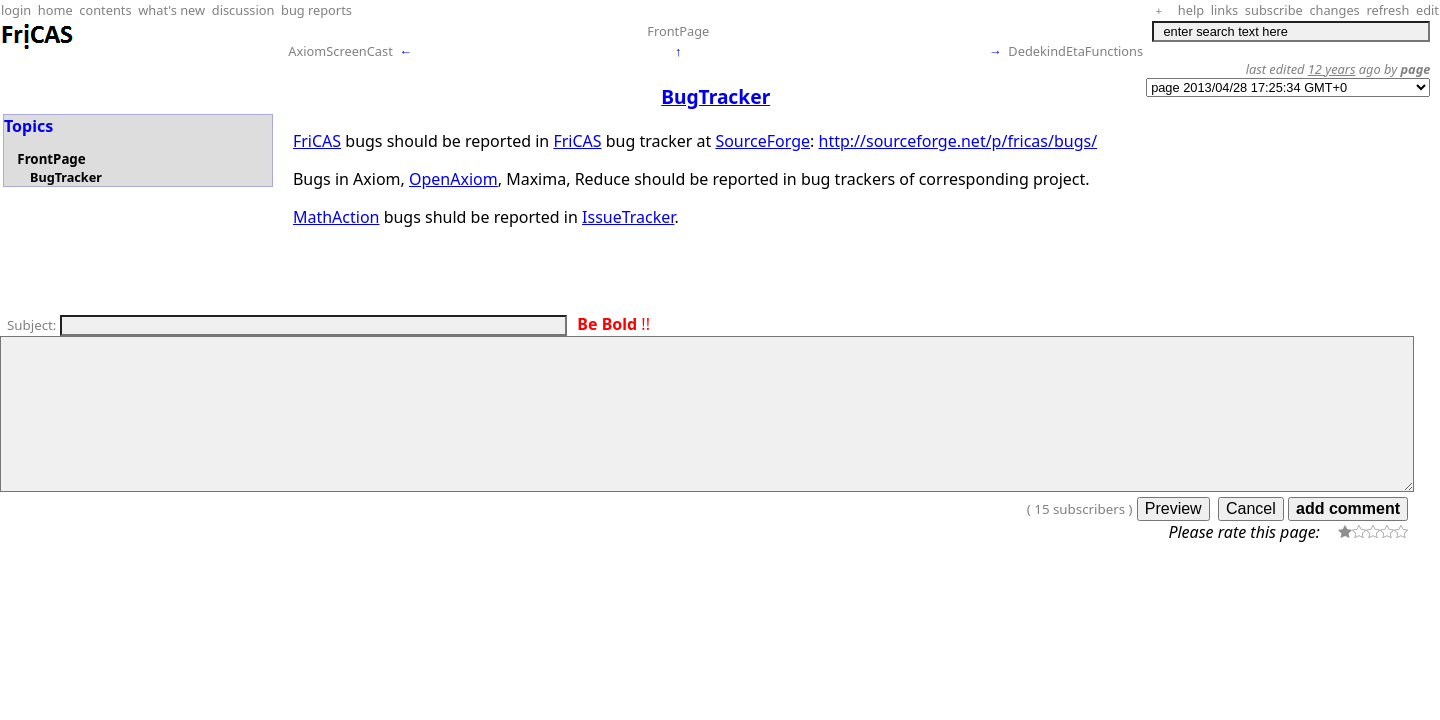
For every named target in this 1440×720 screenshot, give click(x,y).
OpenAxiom (453, 179)
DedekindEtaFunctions (1075, 51)
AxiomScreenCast (340, 51)
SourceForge (762, 141)
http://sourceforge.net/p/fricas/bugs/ (958, 141)
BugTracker (66, 177)
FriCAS (317, 141)
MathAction (336, 217)
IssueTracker (628, 217)
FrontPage (678, 31)
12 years (1332, 69)
